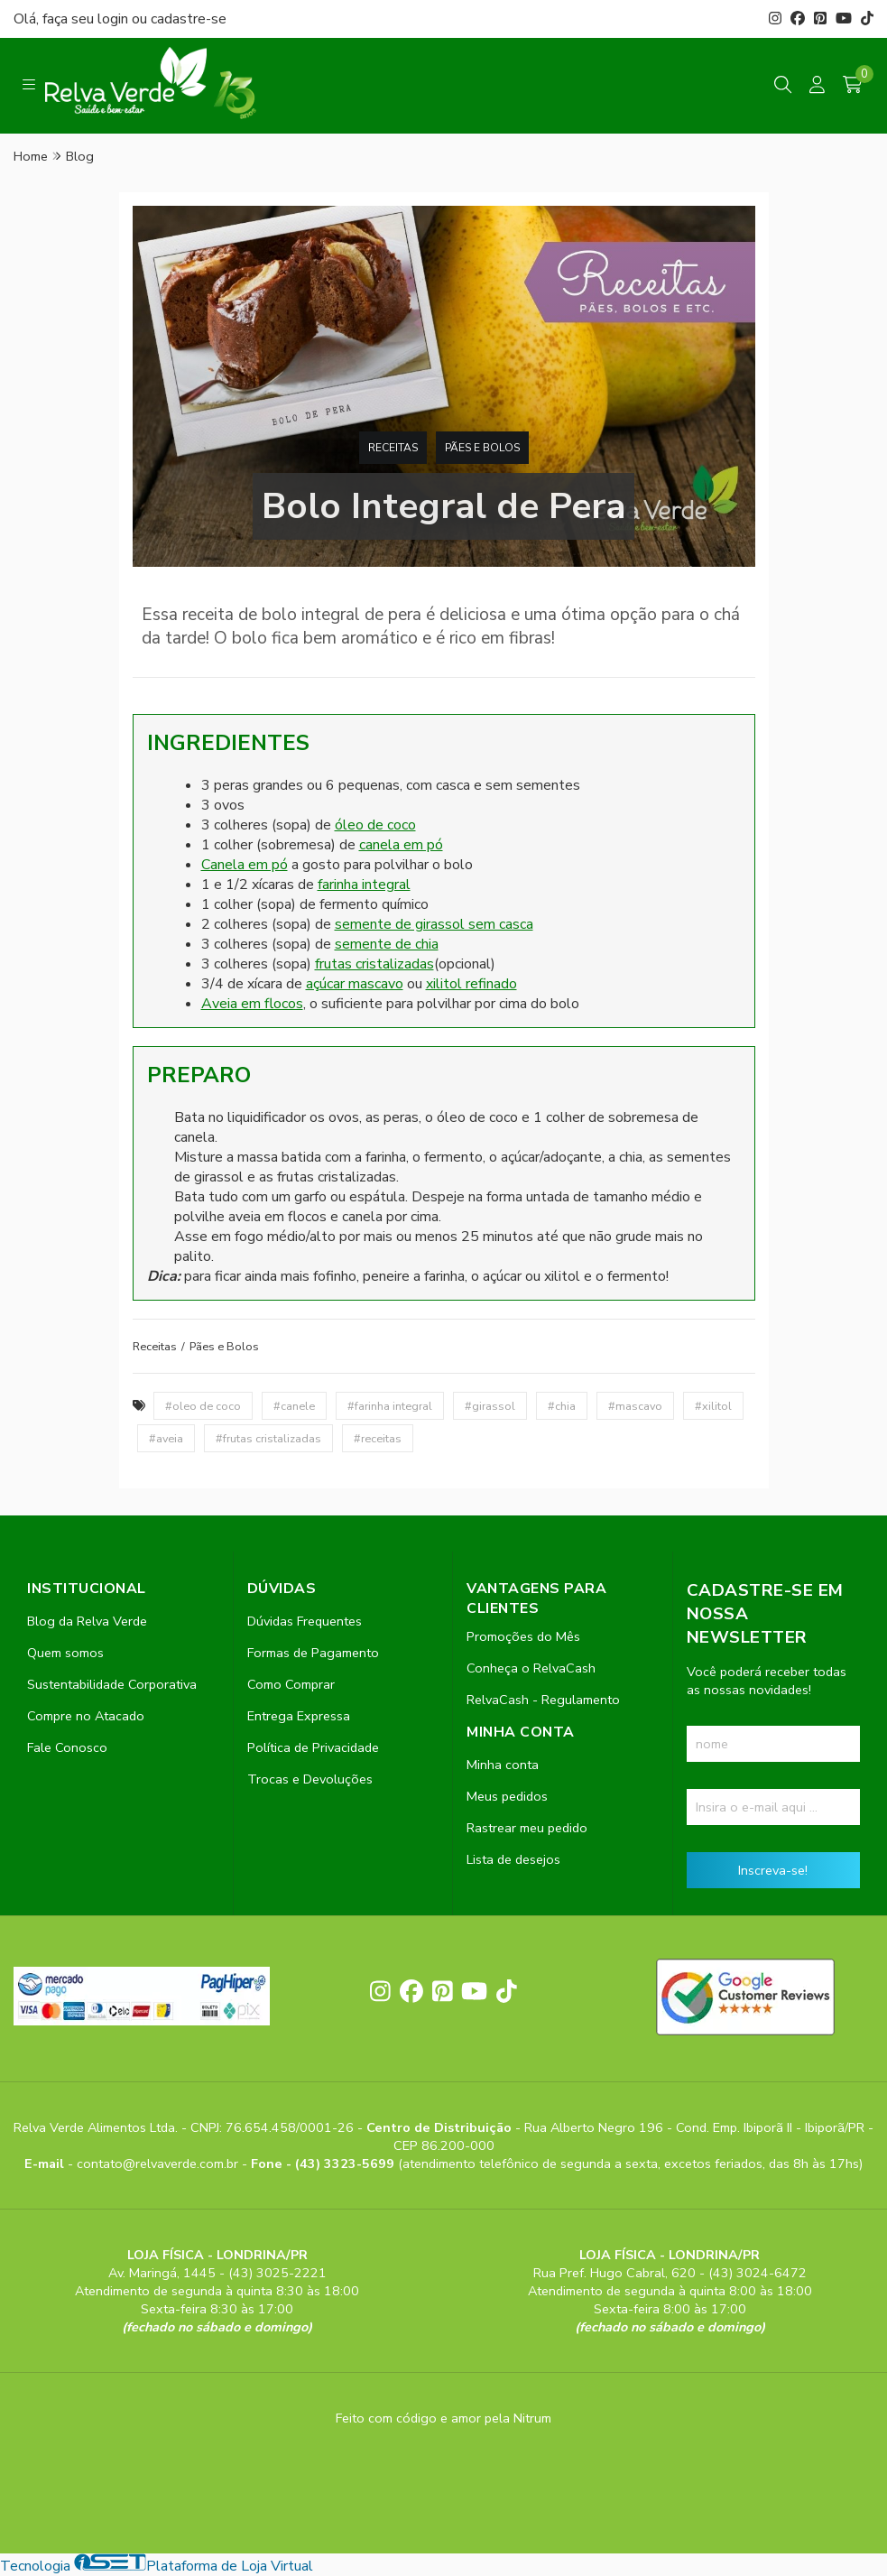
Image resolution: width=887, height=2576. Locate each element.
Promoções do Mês (523, 1636)
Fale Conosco (67, 1747)
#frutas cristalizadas (268, 1438)
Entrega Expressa (298, 1716)
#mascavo (635, 1405)
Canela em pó (244, 865)
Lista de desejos (513, 1859)
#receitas (378, 1438)
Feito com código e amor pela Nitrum (443, 2418)
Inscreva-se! (773, 1870)
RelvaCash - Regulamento (543, 1700)
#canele (294, 1405)
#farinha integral (389, 1405)
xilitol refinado (471, 984)
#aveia (166, 1438)
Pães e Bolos (482, 447)
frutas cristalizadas (374, 964)
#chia (562, 1405)
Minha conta (503, 1765)
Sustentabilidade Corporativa (112, 1684)
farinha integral (364, 884)
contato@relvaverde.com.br (159, 2163)
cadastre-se (188, 19)
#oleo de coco (203, 1405)
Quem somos (65, 1653)
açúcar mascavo (354, 984)
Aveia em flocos (252, 1004)
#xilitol (713, 1405)
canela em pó (401, 845)
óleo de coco (375, 825)
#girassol (490, 1405)
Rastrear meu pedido (527, 1828)
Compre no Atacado (85, 1716)
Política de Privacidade (313, 1747)
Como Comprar (291, 1684)
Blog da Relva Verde (87, 1621)
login (114, 19)
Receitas (393, 447)
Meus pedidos (507, 1796)
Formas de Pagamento (313, 1653)
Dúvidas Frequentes (304, 1621)
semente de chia (387, 944)
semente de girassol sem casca (434, 924)
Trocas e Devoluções (310, 1779)
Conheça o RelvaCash (531, 1668)
